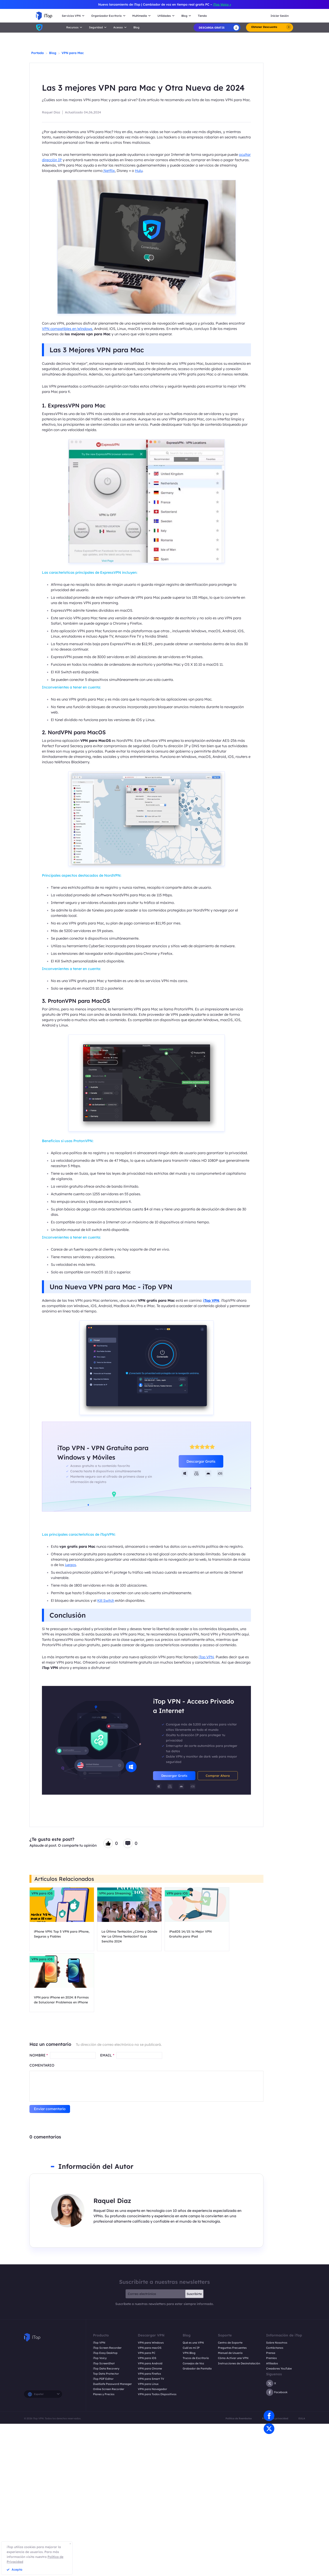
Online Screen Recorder (108, 2389)
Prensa (270, 2353)
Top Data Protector (106, 2373)
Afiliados (272, 2363)
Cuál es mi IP (191, 2347)
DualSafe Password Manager (112, 2384)
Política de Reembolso (239, 2418)
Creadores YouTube (279, 2368)
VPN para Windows (151, 2342)
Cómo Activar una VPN (233, 2358)
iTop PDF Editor (103, 2378)
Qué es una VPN (193, 2342)
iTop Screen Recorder (107, 2347)
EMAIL (107, 2055)
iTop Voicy (100, 2358)
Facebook (277, 2392)
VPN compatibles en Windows (67, 328)
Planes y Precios (103, 2394)
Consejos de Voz (193, 2363)
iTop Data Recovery (106, 2368)
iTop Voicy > (222, 4)
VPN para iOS (42, 1893)
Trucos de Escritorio (196, 2358)
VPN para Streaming (115, 1893)
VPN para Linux (148, 2384)
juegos (70, 1564)
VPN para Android (150, 2363)
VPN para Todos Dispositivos (157, 2394)
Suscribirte (194, 2294)
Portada (37, 53)
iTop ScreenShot (104, 2363)
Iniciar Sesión (280, 15)
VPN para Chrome (150, 2368)
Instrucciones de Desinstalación (239, 2363)
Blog (136, 27)
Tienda (202, 15)
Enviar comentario (50, 2109)
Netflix (109, 170)
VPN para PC (146, 2353)
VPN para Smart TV (151, 2378)
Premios (271, 2358)
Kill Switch (105, 1600)
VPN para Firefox (149, 2373)
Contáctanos (274, 2347)
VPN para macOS (149, 2347)
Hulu (139, 170)
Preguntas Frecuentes (232, 2347)
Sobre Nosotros (276, 2342)
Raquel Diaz (51, 112)
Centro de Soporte (230, 2342)
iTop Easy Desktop (105, 2353)
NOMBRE (38, 2055)
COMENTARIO (41, 2065)
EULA (301, 2418)
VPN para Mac (73, 53)
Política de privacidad (275, 2418)
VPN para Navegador (152, 2389)
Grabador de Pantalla (197, 2368)
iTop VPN (206, 1657)
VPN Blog (189, 2353)
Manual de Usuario (230, 2353)
